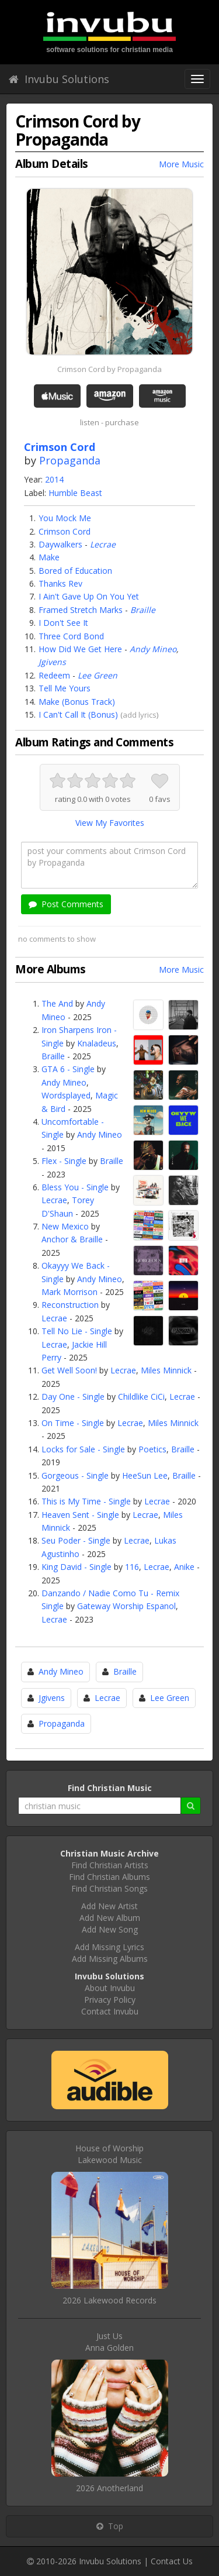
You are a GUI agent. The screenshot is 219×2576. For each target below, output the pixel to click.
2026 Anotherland (109, 2488)
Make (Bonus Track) (77, 701)
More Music (181, 164)
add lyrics (140, 715)
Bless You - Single (75, 1187)
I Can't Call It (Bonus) (78, 714)
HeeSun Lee (145, 1475)
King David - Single (76, 1566)
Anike (184, 1566)
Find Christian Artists (109, 1865)
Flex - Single (63, 1160)
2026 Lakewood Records (109, 2300)
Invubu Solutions (59, 79)
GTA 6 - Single (68, 1069)
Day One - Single (73, 1396)
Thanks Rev (60, 583)
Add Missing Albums (110, 1958)
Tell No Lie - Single (76, 1331)
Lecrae (103, 544)
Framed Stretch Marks (81, 609)
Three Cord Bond (71, 636)
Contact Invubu (109, 2011)
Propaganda (69, 460)
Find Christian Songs (109, 1888)
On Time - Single (72, 1422)
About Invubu (110, 1987)
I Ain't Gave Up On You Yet (89, 596)
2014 (54, 479)
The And (57, 1003)
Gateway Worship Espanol (126, 1605)
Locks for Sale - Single (83, 1449)
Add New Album (109, 1917)
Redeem (54, 675)
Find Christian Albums (109, 1876)
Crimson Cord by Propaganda (109, 369)
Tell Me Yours (65, 688)
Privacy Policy (109, 1999)
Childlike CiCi (141, 1396)
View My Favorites (109, 822)
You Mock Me (65, 518)
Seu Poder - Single (75, 1540)
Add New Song (110, 1929)
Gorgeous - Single (75, 1475)
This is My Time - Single (86, 1501)
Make (49, 557)
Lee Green (97, 675)
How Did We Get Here (80, 649)
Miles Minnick (166, 1370)
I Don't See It (63, 622)
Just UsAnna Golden (109, 2341)
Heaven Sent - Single (80, 1514)
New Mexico (65, 1226)
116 (132, 1566)
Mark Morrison (69, 1291)
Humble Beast (75, 492)
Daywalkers (60, 544)
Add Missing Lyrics (109, 1946)
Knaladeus (96, 1043)
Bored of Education (75, 570)
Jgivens (52, 661)
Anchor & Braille (72, 1239)
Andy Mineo (153, 649)
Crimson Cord (65, 531)
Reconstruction (70, 1304)
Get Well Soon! (69, 1370)
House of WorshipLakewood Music (109, 2154)
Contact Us (172, 2561)
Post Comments (66, 904)
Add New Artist (109, 1906)
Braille (142, 609)
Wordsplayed (66, 1095)
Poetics (152, 1449)
